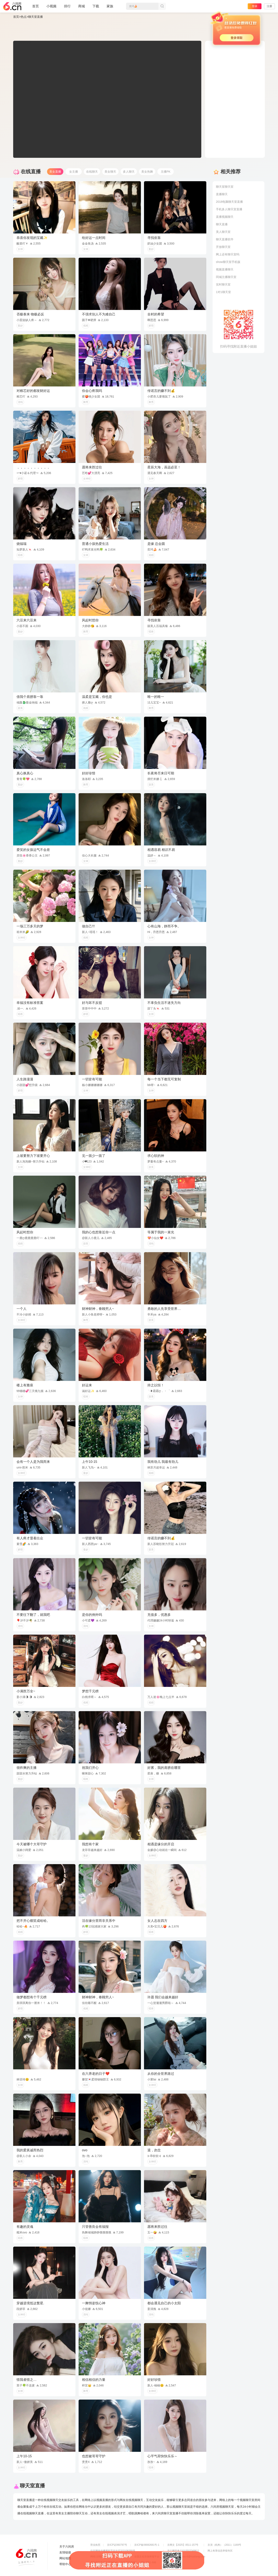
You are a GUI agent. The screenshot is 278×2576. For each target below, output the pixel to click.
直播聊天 (222, 194)
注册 (269, 6)
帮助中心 (65, 2564)
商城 (81, 7)
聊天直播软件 (224, 239)
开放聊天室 (223, 247)
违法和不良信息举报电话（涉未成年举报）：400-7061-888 (123, 2562)
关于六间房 (66, 2546)
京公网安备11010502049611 (183, 2550)
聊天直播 (222, 224)
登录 (254, 6)
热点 (24, 16)
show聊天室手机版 (228, 262)
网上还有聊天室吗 (227, 254)
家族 (110, 7)
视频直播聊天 (224, 269)
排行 (67, 6)
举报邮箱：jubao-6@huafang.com (186, 2556)
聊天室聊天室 (224, 186)
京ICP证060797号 (117, 2544)
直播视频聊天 (224, 216)
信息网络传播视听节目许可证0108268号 (112, 2550)
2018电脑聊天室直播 (229, 201)
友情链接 (65, 2552)
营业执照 (95, 2544)
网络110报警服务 (100, 2556)
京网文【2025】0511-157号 (182, 2544)
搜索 (162, 6)
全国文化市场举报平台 (146, 2556)
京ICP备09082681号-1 (146, 2544)
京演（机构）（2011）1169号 (224, 2544)
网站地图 (65, 2558)
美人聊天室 (223, 231)
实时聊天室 (223, 284)
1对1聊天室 (223, 292)
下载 (95, 6)
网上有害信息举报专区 (220, 2550)
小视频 (51, 7)
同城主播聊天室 (226, 277)
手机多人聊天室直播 (229, 209)
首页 (35, 7)
